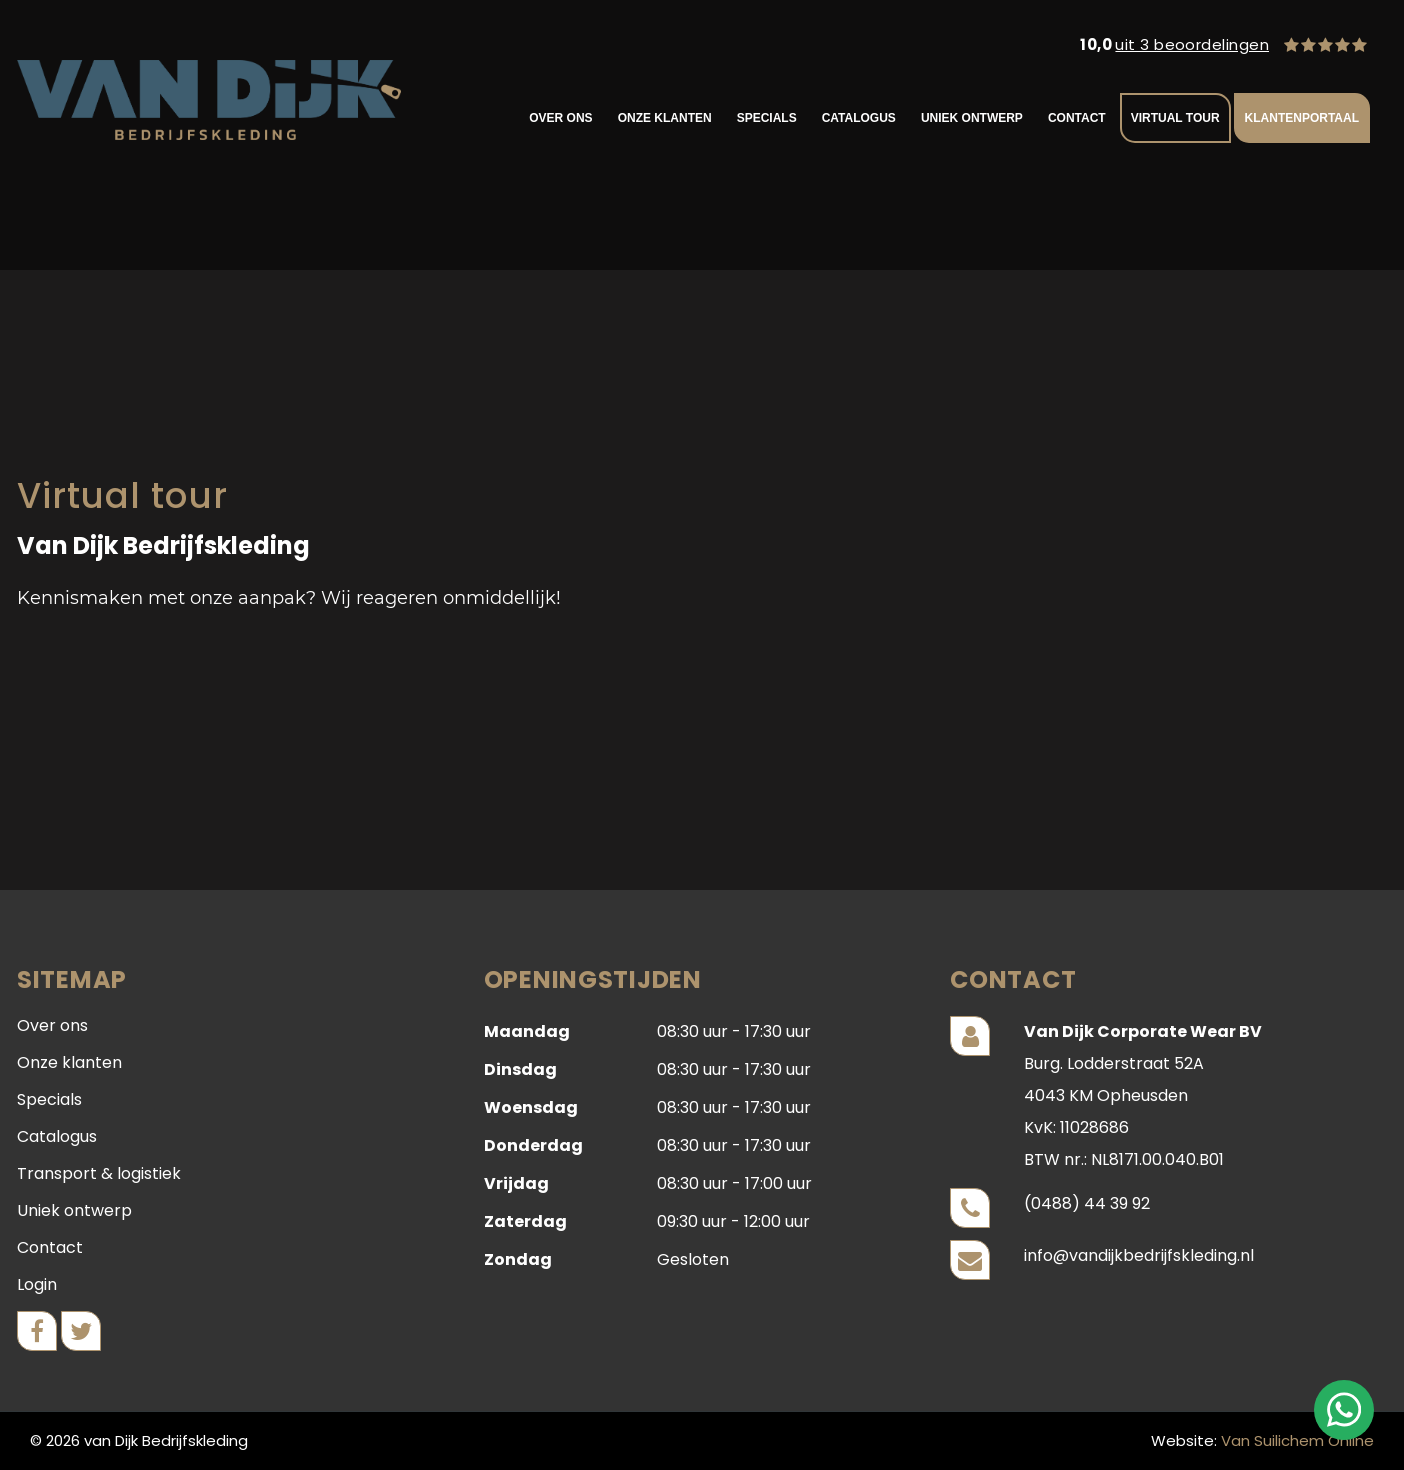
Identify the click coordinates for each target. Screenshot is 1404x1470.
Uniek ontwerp (972, 118)
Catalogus (859, 118)
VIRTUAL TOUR (1175, 118)
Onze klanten (665, 118)
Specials (767, 118)
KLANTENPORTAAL (1302, 118)
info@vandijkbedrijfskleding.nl (1139, 1255)
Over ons (560, 118)
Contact (1077, 118)
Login (37, 1284)
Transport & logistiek (99, 1173)
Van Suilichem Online (1297, 1440)
